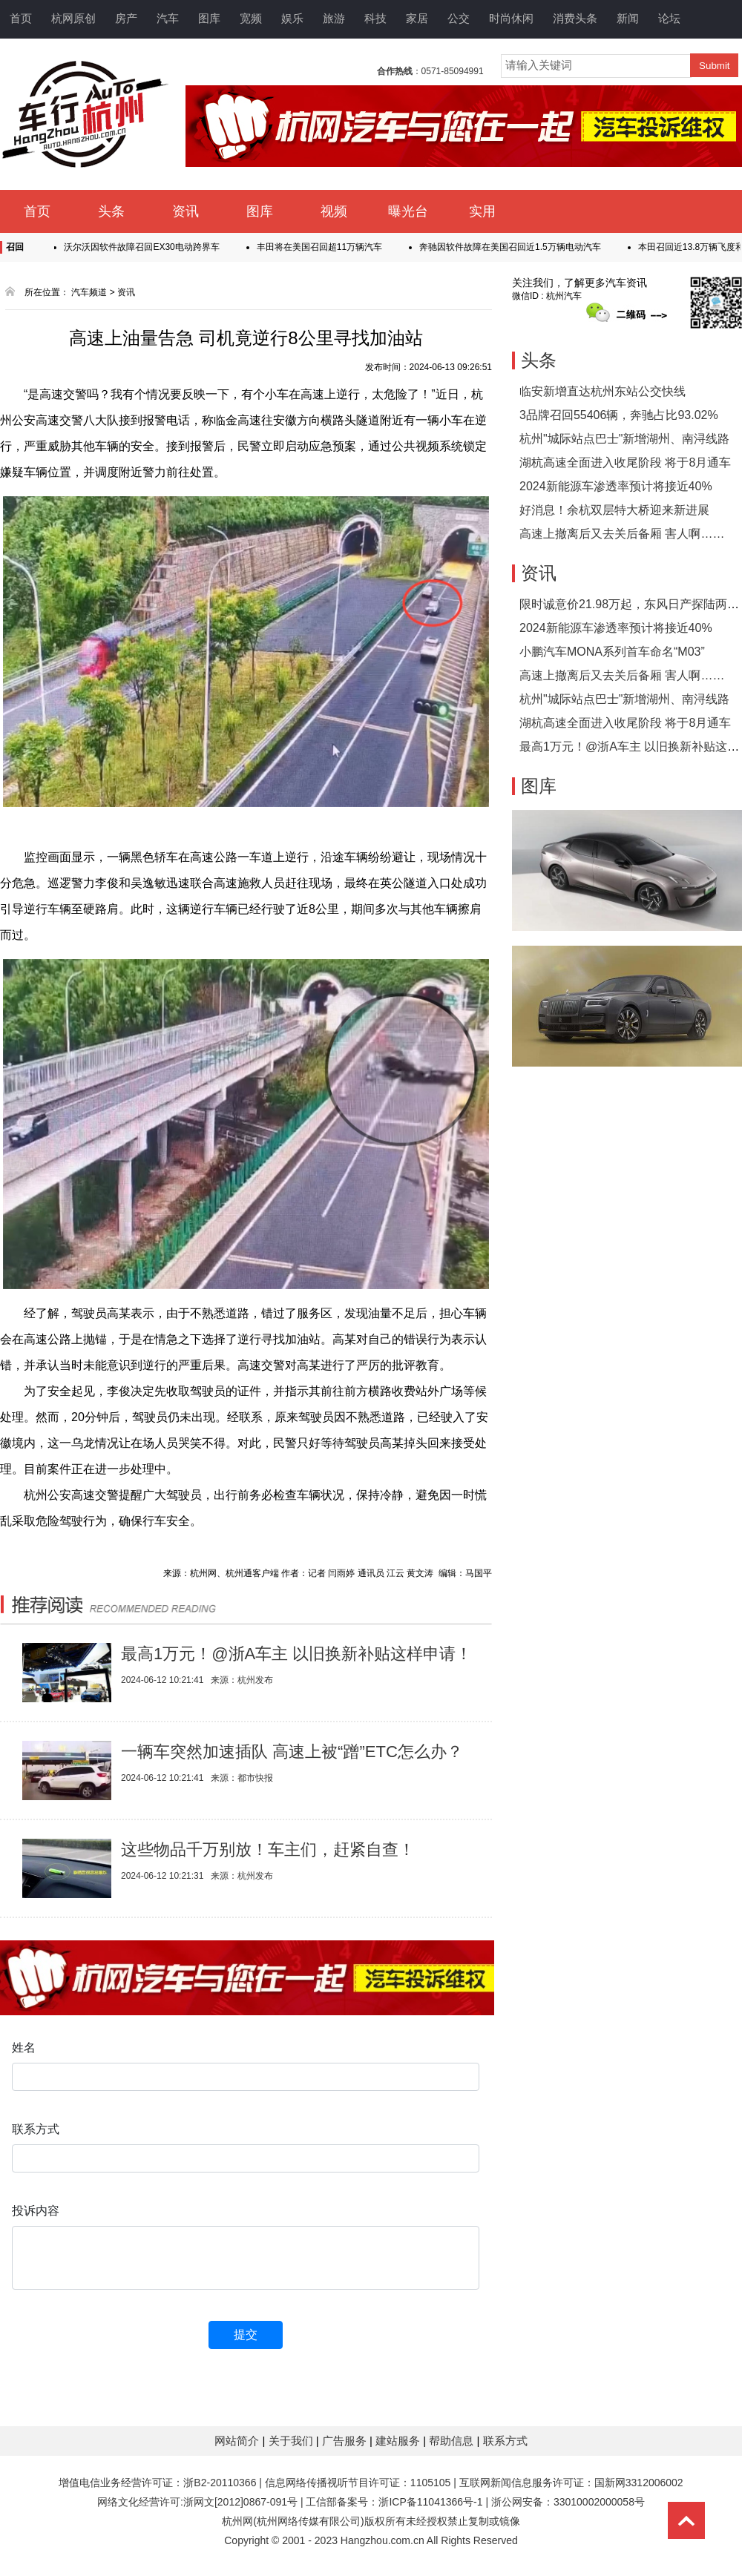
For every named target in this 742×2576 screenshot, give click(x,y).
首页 (21, 18)
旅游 (334, 18)
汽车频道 (89, 292)
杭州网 (237, 2521)
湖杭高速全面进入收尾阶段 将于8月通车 (625, 462)
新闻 (628, 18)
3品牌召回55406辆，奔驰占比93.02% (618, 415)
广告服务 (346, 2440)
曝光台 (408, 211)
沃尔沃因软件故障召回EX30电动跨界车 (146, 247)
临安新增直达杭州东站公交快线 (602, 391)
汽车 (168, 18)
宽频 (251, 18)
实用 (482, 211)
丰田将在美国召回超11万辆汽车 (324, 247)
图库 (209, 18)
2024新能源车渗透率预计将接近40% (615, 486)
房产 (126, 18)
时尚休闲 (511, 18)
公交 (458, 18)
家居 (417, 18)
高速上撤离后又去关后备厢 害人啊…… (621, 533)
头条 (111, 211)
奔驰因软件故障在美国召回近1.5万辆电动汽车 (515, 247)
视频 (334, 211)
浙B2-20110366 (219, 2482)
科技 (375, 18)
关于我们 (292, 2440)
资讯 (185, 211)
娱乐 (292, 18)
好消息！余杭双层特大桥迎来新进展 (614, 510)
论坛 (669, 18)
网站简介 (238, 2440)
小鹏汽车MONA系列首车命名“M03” (612, 651)
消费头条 (575, 18)
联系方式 (505, 2440)
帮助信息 (452, 2440)
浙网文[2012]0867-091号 (240, 2502)
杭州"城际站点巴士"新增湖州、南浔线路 (624, 438)
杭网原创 (73, 18)
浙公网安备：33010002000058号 (568, 2502)
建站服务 (399, 2440)
